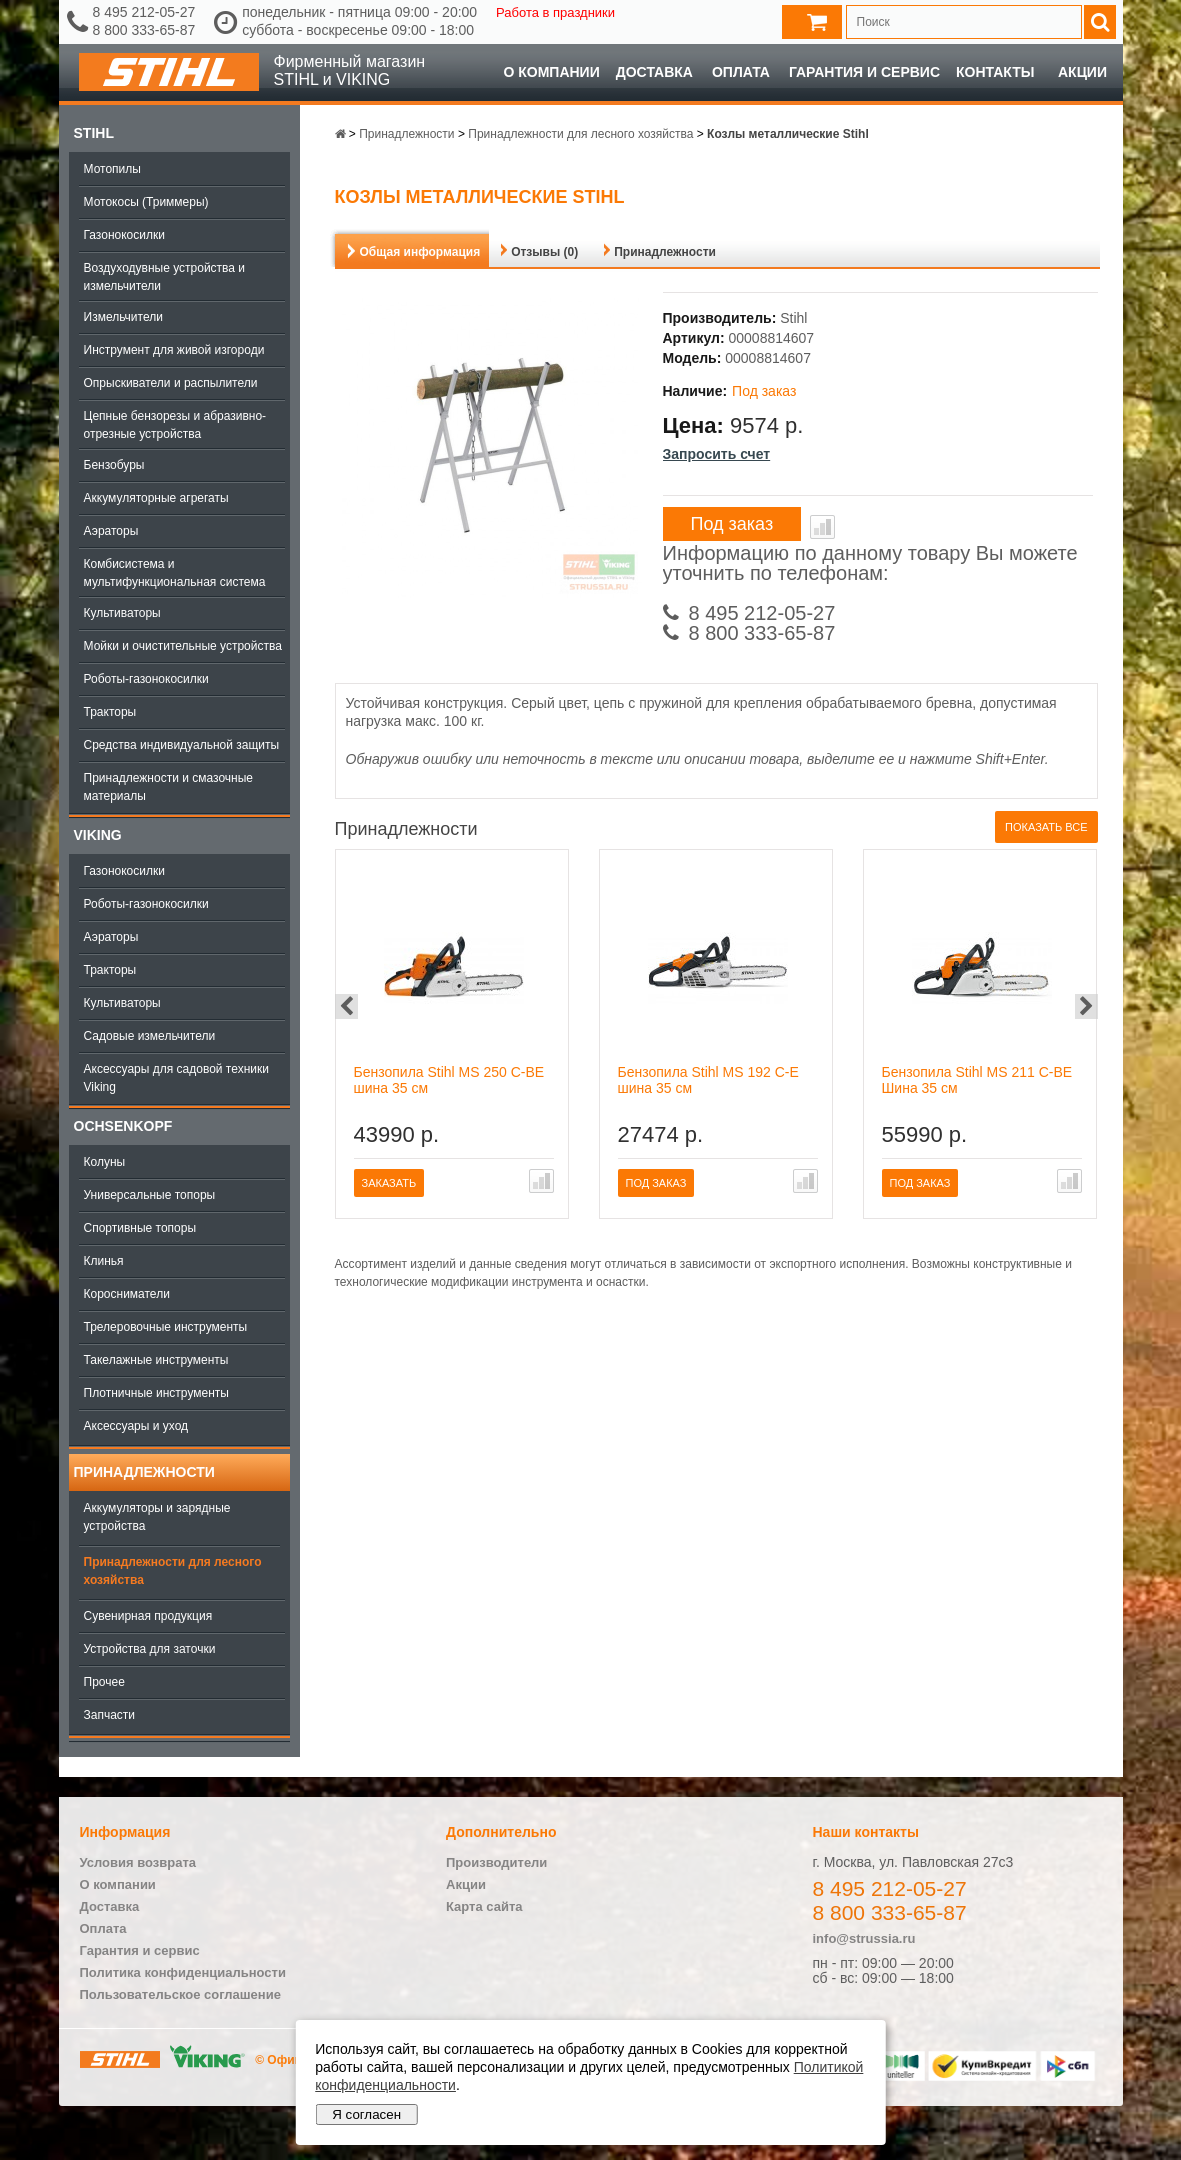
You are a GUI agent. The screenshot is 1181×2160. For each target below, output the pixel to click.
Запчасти (110, 1715)
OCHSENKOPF (123, 1126)
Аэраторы (111, 531)
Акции (1082, 72)
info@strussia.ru (864, 1938)
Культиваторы (122, 613)
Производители (496, 1862)
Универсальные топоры (150, 1195)
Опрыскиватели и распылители (171, 383)
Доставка (654, 72)
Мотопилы (112, 169)
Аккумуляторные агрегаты (156, 498)
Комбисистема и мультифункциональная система (175, 573)
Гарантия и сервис (864, 72)
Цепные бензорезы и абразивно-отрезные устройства (175, 425)
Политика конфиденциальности (183, 1972)
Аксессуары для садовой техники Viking (176, 1078)
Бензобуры (114, 465)
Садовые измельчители (150, 1036)
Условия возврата (138, 1862)
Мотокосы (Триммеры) (146, 202)
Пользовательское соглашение (180, 1994)
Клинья (104, 1261)
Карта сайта (484, 1906)
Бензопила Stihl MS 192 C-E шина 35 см (708, 1080)
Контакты (995, 72)
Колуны (105, 1162)
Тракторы (110, 712)
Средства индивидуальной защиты (182, 745)
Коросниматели (127, 1294)
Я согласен (366, 2114)
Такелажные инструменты (156, 1360)
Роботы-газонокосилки (146, 679)
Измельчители (123, 317)
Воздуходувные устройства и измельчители (165, 277)
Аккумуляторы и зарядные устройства (157, 1517)
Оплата (741, 72)
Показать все (1046, 827)
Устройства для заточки (150, 1649)
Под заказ (732, 524)
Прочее (104, 1682)
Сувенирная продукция (148, 1616)
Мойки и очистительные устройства (183, 646)
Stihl (94, 133)
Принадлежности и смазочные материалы (169, 787)
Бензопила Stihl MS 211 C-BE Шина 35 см (977, 1080)
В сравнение (822, 527)
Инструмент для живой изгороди (174, 350)
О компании (551, 72)
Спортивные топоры (140, 1228)
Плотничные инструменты (156, 1393)
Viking (98, 835)
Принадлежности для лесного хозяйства (173, 1571)
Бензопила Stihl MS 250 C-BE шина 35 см (449, 1080)
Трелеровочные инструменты (166, 1327)
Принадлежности (144, 1472)
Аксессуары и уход (136, 1426)
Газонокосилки (124, 235)
